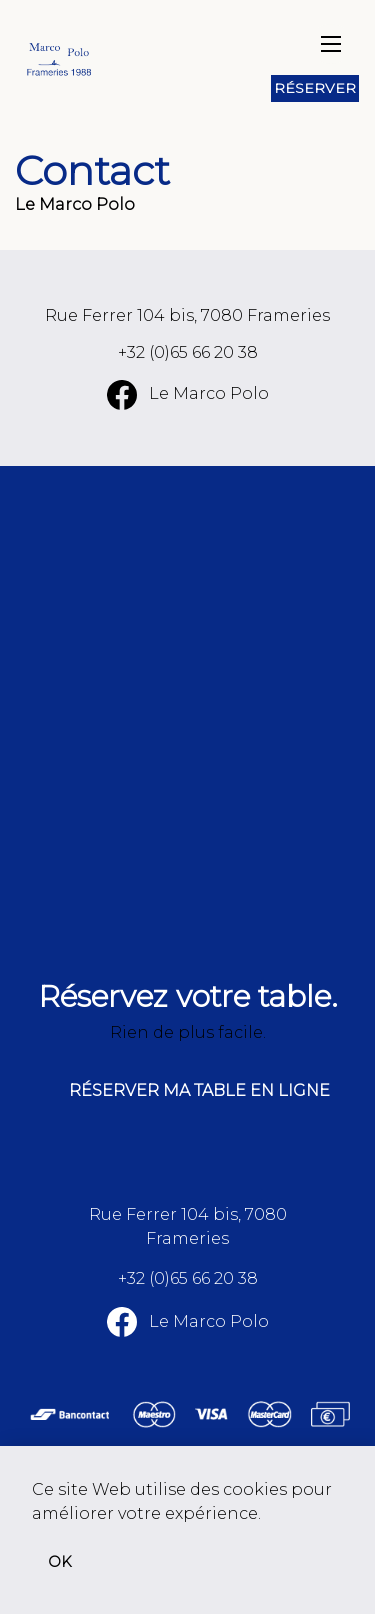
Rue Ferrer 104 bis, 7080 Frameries (187, 315)
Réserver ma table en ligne (199, 1090)
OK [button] (60, 1562)
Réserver (315, 88)
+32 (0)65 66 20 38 (188, 352)
